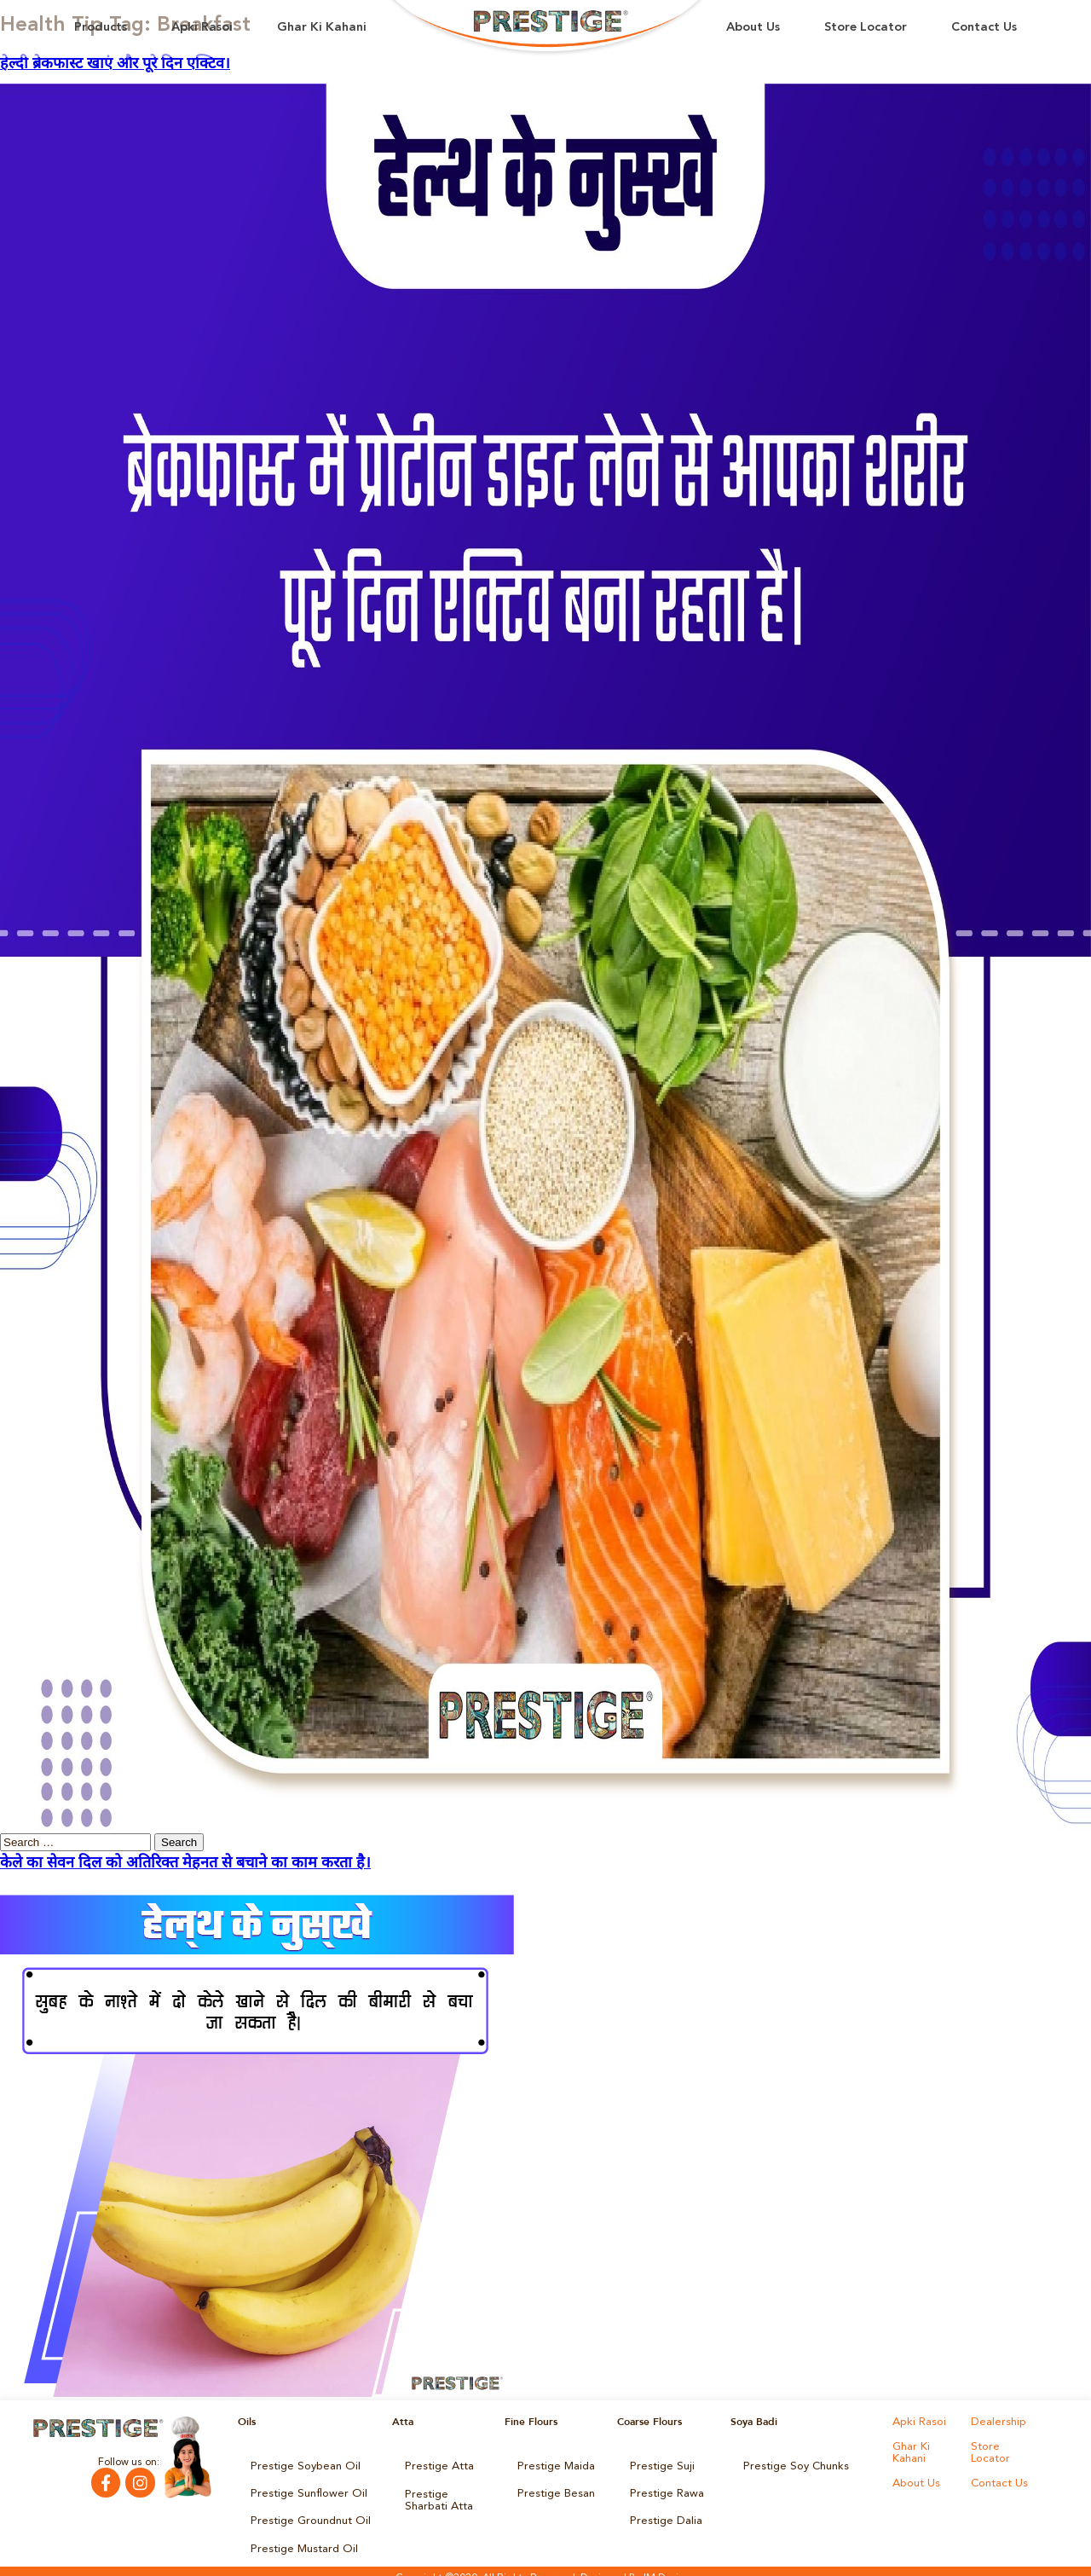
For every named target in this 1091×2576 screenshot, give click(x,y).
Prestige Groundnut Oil (305, 2512)
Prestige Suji (659, 2464)
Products (100, 27)
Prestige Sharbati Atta (445, 2493)
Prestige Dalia (662, 2512)
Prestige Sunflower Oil (302, 2488)
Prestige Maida (553, 2464)
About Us (753, 27)
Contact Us (984, 27)
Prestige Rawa (663, 2488)
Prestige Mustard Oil (299, 2536)
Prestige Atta (435, 2464)
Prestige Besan (552, 2488)
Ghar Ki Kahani (322, 27)
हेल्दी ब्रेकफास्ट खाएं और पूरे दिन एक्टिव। (115, 64)
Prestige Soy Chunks (791, 2464)
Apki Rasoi (202, 27)
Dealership (996, 2422)
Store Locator (865, 27)
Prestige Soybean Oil (300, 2464)
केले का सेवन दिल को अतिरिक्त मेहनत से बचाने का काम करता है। (185, 1863)
